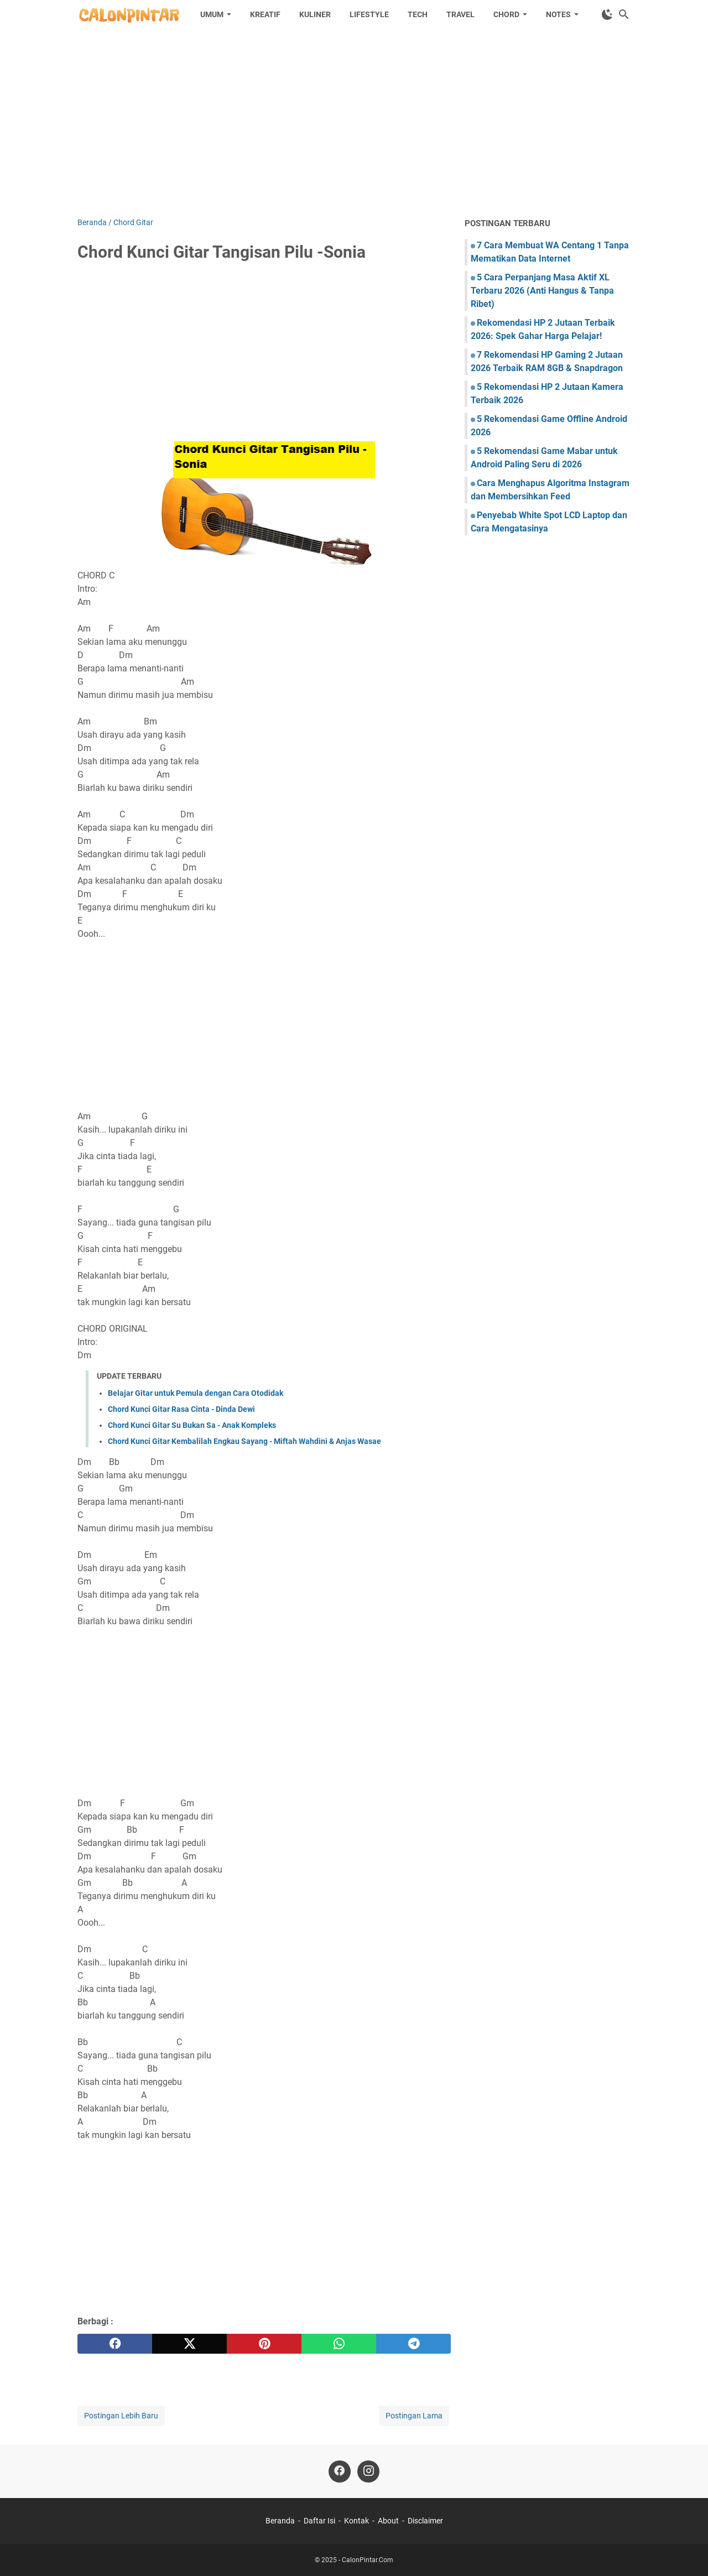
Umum (211, 14)
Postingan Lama (414, 2415)
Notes (558, 14)
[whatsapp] (338, 2344)
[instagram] (368, 2471)
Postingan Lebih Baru (121, 2415)
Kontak (356, 2520)
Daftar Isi (319, 2520)
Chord (506, 14)
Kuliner (315, 14)
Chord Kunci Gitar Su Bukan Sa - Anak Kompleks (192, 1425)
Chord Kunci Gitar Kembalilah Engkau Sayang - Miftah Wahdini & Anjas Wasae (244, 1441)
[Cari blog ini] (624, 14)
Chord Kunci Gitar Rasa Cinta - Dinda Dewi (181, 1409)
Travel (460, 14)
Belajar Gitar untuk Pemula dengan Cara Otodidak (195, 1393)
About (388, 2520)
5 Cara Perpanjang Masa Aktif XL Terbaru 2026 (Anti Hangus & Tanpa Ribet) (542, 290)
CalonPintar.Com (367, 2560)
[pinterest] (264, 2344)
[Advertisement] (354, 122)
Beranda (280, 2520)
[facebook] (114, 2344)
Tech (418, 14)
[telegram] (413, 2344)
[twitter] (189, 2344)
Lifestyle (369, 14)
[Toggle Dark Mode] (607, 14)
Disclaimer (425, 2520)
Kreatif (265, 14)
